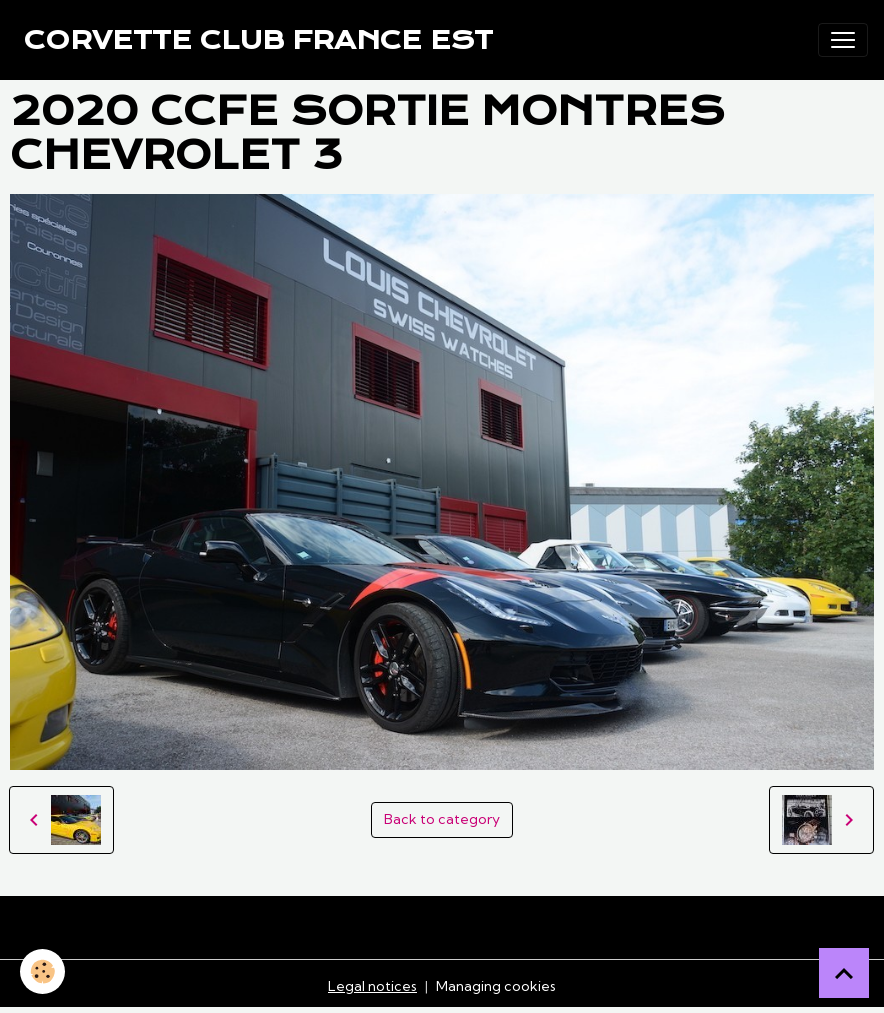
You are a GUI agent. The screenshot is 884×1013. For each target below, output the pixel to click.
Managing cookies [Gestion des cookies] (496, 986)
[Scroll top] (844, 973)
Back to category (442, 819)
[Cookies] (42, 971)
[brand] (258, 40)
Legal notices (372, 986)
